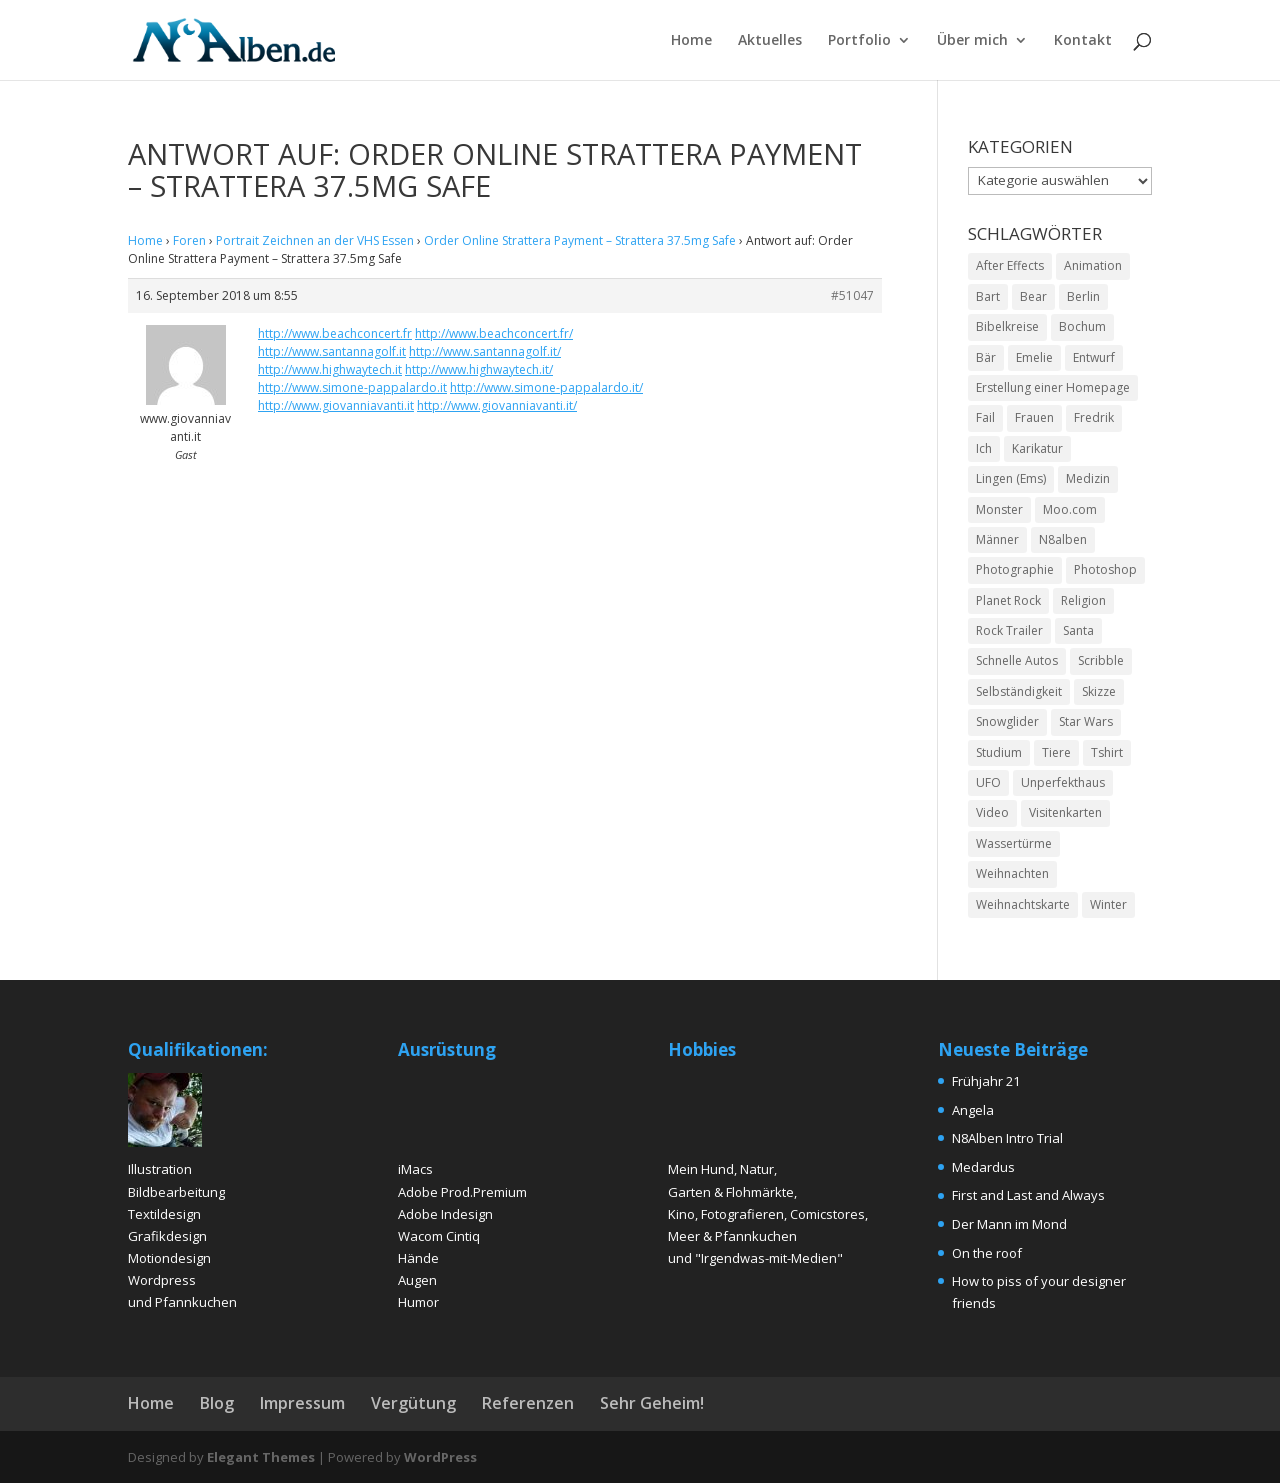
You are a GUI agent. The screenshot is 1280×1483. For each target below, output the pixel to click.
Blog (217, 1403)
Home (691, 41)
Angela (973, 1110)
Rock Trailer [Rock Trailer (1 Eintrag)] (1009, 630)
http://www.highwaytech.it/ (479, 369)
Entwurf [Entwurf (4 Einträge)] (1094, 357)
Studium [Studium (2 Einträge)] (999, 752)
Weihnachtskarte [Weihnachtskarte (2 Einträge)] (1023, 904)
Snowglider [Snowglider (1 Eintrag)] (1007, 721)
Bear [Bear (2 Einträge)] (1033, 296)
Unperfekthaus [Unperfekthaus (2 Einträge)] (1063, 782)
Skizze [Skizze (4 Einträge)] (1099, 691)
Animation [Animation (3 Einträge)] (1093, 265)
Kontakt (1083, 41)
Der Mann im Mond (1009, 1224)
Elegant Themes (261, 1457)
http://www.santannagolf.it (332, 351)
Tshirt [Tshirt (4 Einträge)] (1107, 752)
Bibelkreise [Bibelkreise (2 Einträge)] (1007, 326)
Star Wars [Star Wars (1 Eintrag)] (1086, 721)
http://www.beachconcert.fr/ (494, 333)
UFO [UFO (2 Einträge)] (988, 782)
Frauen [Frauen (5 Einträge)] (1034, 417)
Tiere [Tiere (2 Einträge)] (1056, 752)
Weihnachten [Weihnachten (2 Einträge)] (1012, 873)
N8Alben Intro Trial (1007, 1138)
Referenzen (528, 1403)
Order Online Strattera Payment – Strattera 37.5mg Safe (580, 240)
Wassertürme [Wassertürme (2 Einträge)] (1014, 843)
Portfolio (859, 41)
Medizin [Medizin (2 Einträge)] (1088, 478)
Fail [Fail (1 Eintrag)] (985, 417)
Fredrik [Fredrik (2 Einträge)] (1094, 417)
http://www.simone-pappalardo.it (352, 387)
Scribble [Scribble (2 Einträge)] (1101, 660)
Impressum (302, 1403)
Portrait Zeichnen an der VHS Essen (315, 240)
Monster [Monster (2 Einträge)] (999, 509)
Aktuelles (770, 41)
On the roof (987, 1253)
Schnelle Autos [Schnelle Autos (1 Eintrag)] (1017, 660)
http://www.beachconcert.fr (335, 333)
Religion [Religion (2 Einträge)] (1083, 600)
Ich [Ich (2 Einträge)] (984, 448)
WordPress (440, 1457)
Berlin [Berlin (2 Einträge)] (1083, 296)
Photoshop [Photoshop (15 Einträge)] (1105, 569)
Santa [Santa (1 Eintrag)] (1078, 630)
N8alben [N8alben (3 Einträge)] (1063, 539)
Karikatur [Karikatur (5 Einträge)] (1037, 448)
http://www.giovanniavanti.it (336, 405)
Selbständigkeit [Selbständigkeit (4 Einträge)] (1019, 691)
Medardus (983, 1167)
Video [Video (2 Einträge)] (992, 812)
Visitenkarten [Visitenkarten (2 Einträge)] (1065, 812)
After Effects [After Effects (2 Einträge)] (1010, 265)
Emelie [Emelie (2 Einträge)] (1034, 357)
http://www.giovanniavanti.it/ (497, 405)
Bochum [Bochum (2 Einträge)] (1082, 326)
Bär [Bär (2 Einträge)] (986, 357)
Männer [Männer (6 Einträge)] (997, 539)
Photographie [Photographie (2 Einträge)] (1015, 569)
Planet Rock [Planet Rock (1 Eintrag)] (1008, 600)
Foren (189, 240)
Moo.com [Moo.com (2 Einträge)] (1070, 509)
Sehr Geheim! (652, 1403)
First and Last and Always (1028, 1195)
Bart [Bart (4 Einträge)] (988, 296)
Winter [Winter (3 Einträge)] (1108, 904)
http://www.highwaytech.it (330, 369)
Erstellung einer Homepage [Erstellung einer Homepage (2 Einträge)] (1053, 387)
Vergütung (413, 1403)
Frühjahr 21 (986, 1081)
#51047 (852, 295)
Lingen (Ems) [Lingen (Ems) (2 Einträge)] (1011, 478)
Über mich (972, 41)
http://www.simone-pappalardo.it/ (546, 387)
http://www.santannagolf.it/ (485, 351)
